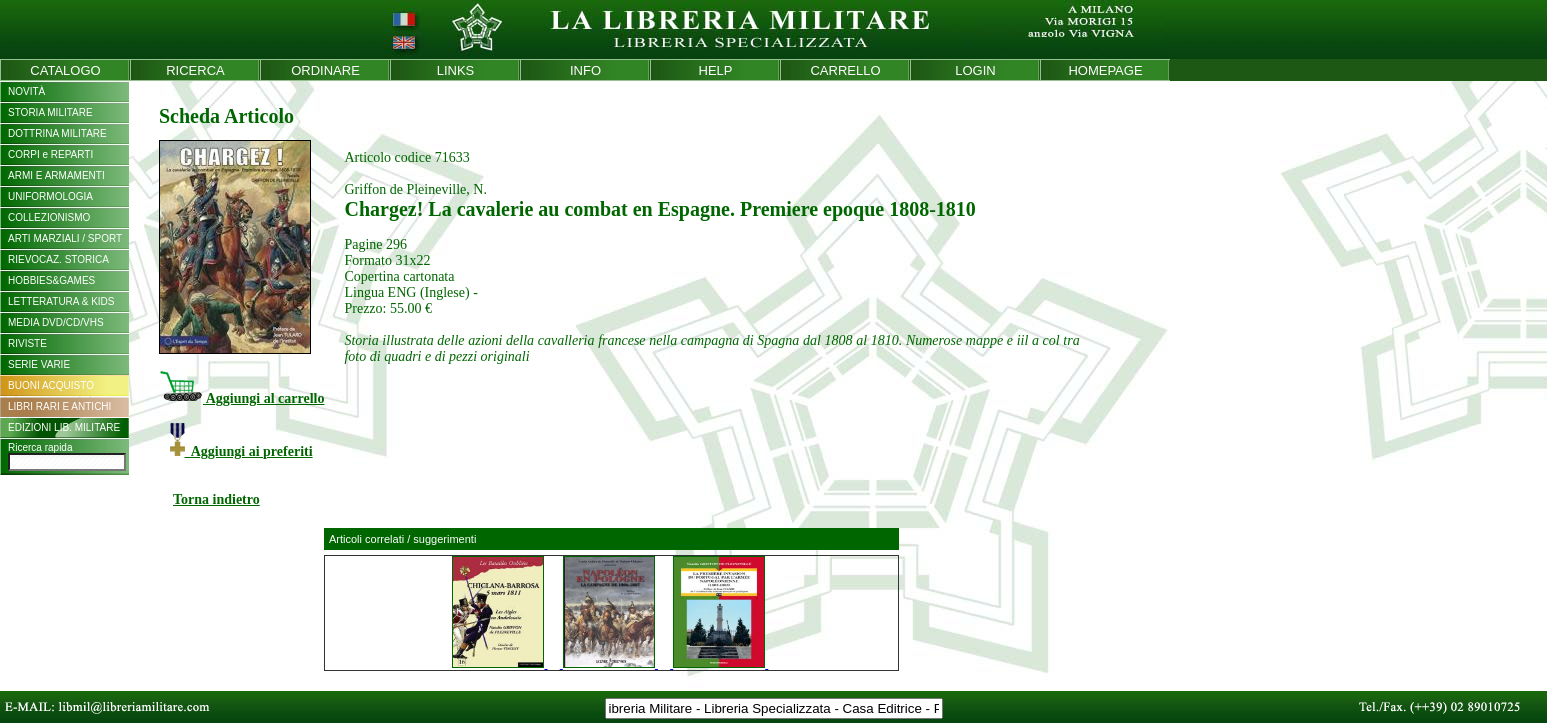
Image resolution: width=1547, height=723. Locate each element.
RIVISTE (27, 343)
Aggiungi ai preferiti (241, 451)
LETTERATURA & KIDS (61, 301)
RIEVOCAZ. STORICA (58, 259)
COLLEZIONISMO (49, 217)
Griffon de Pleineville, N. (415, 189)
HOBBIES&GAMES (51, 280)
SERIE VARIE (39, 364)
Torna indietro (216, 499)
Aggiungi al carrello (241, 398)
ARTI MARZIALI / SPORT (65, 238)
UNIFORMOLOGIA (50, 196)
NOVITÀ (26, 91)
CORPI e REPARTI (50, 154)
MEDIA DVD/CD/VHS (56, 322)
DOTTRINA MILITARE (57, 133)
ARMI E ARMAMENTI (56, 175)
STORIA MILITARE (50, 112)
